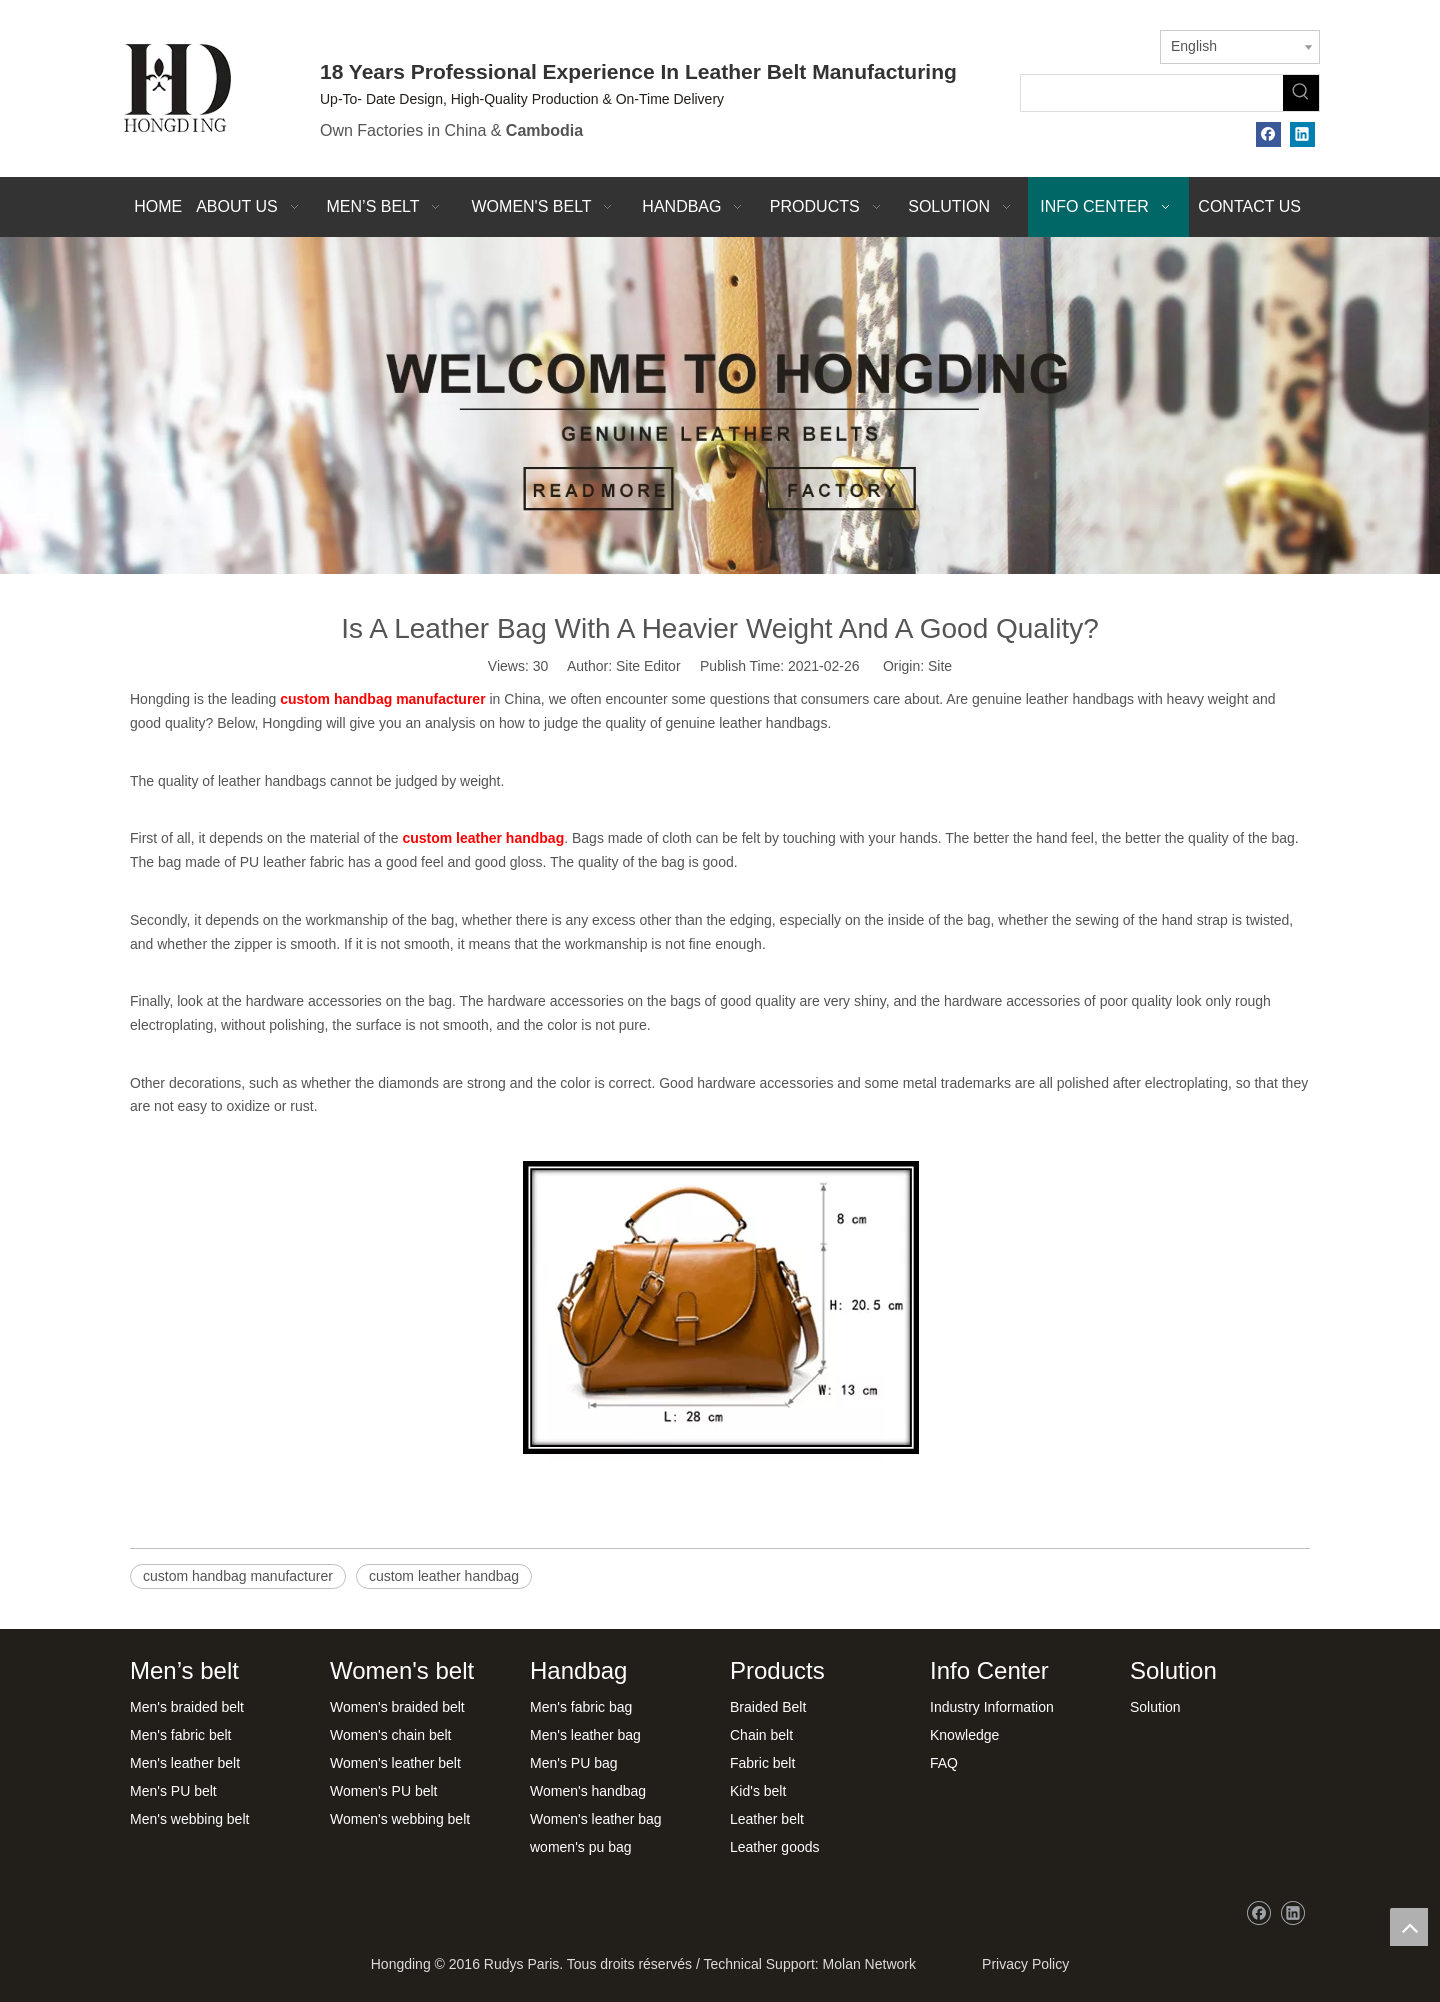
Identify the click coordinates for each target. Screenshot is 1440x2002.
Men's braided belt (187, 1707)
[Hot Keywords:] (1301, 93)
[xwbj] (720, 406)
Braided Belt (768, 1707)
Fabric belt (762, 1763)
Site (940, 666)
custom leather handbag (444, 1576)
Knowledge (964, 1735)
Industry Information (992, 1707)
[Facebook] (1268, 134)
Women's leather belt (395, 1763)
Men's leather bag (585, 1735)
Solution (1155, 1707)
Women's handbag (588, 1791)
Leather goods (775, 1847)
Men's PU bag (574, 1763)
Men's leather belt (185, 1763)
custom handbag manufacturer (238, 1576)
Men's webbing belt (189, 1819)
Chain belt (761, 1735)
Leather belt (767, 1819)
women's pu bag (581, 1847)
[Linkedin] (1302, 134)
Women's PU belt (383, 1791)
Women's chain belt (390, 1735)
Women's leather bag (596, 1819)
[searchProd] (1152, 93)
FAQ (944, 1763)
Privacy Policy (1021, 1964)
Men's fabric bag (581, 1707)
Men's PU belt (173, 1791)
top (1409, 1927)
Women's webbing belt (400, 1819)
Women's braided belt (397, 1707)
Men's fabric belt (181, 1735)
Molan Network (869, 1964)
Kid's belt (758, 1791)
